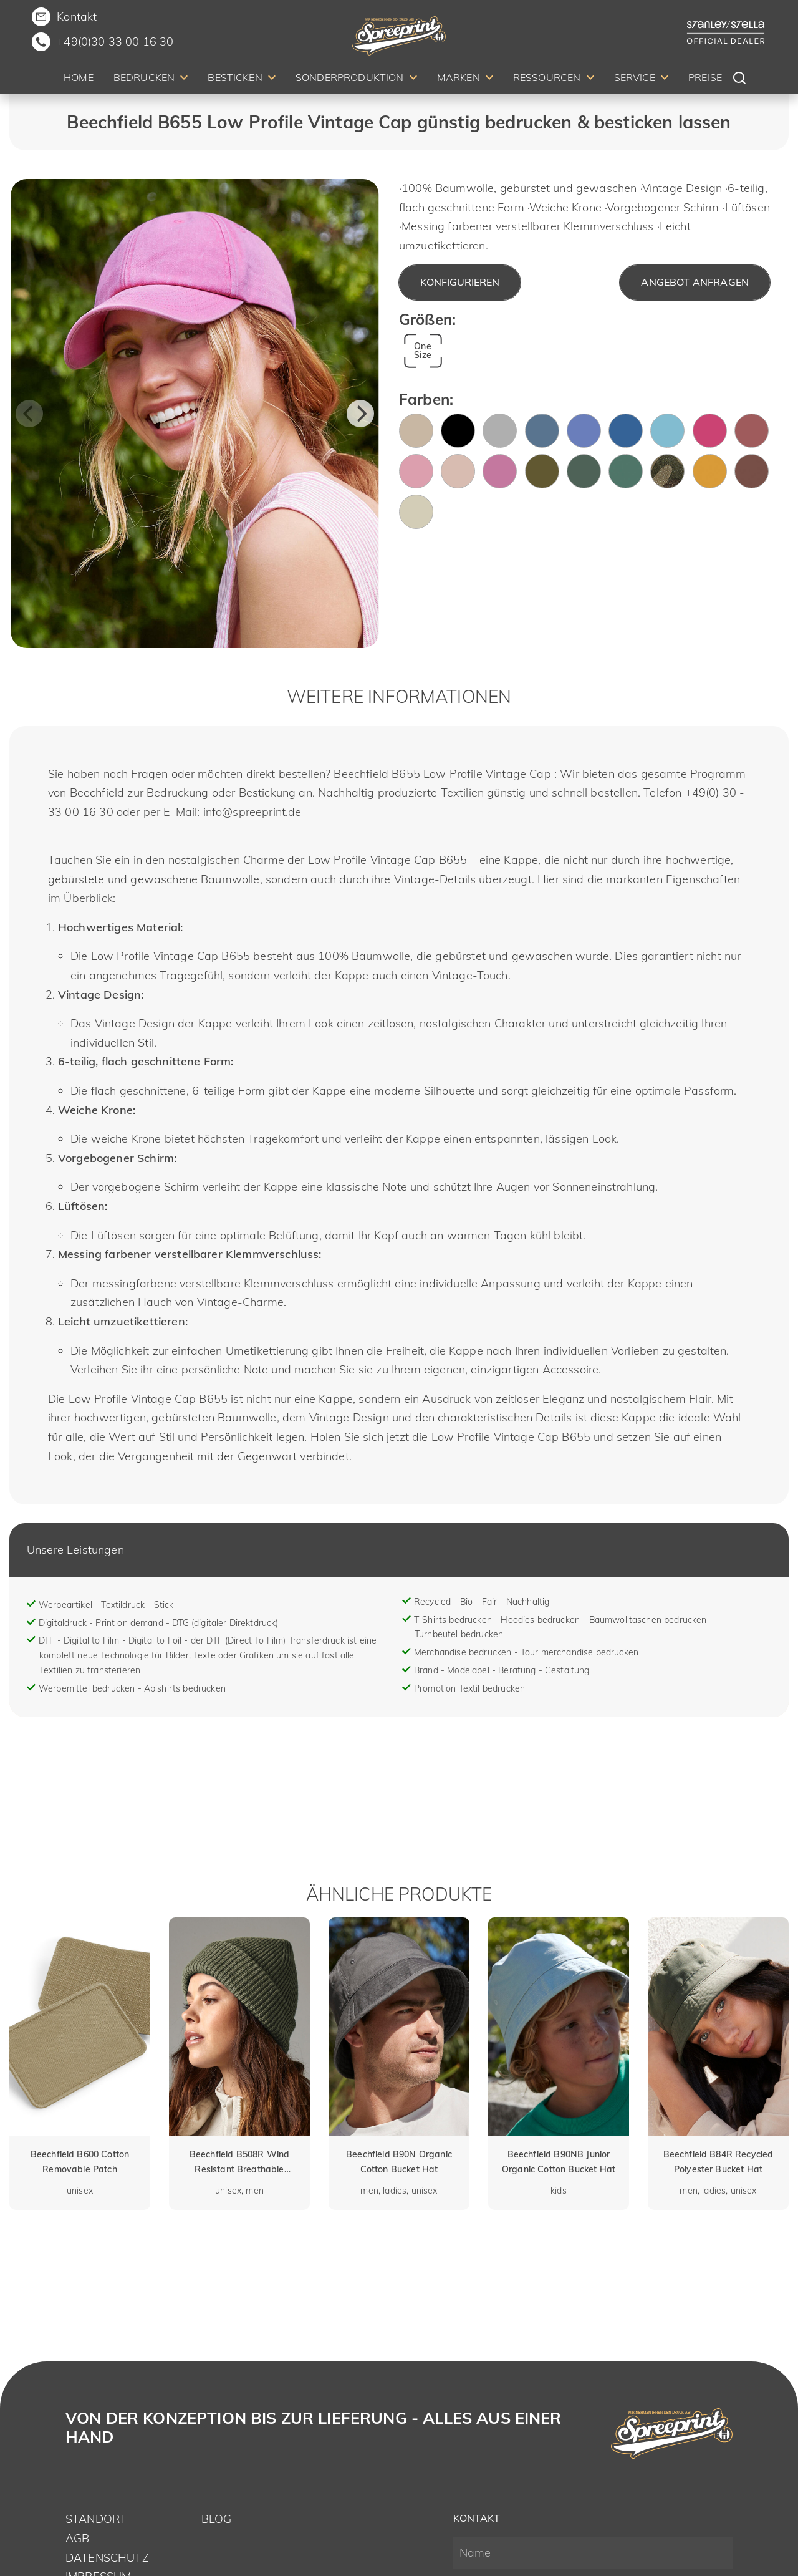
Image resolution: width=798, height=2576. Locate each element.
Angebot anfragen (695, 282)
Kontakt (77, 16)
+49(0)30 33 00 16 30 (115, 41)
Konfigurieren (459, 282)
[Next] (360, 413)
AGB (77, 2538)
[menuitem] (78, 79)
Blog (216, 2519)
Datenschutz (107, 2557)
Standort (96, 2519)
